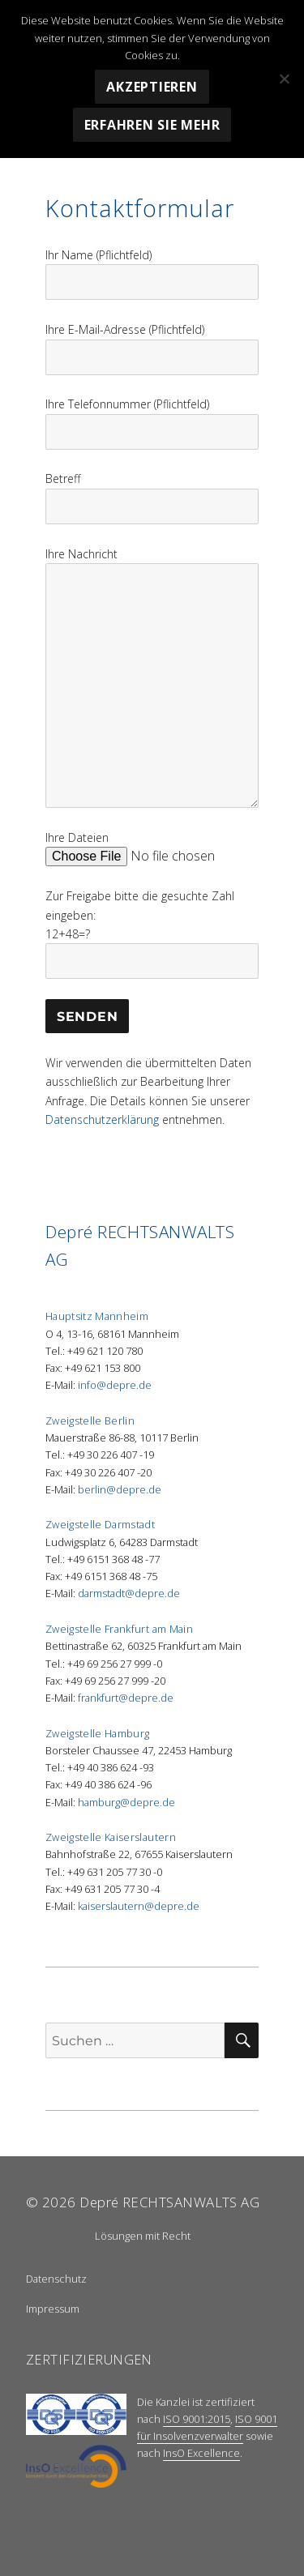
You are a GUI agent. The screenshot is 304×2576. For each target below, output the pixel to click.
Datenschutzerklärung (102, 1119)
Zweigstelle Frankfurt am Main (119, 1628)
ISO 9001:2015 (196, 2419)
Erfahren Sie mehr (152, 125)
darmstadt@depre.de (129, 1593)
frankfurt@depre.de (125, 1697)
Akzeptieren (151, 87)
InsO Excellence (201, 2453)
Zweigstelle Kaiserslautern (110, 1837)
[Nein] (284, 78)
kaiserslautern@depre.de (138, 1906)
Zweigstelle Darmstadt (100, 1524)
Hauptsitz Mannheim (96, 1316)
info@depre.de (115, 1385)
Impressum (52, 2308)
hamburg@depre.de (126, 1802)
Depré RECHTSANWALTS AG (169, 2202)
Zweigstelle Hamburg (97, 1733)
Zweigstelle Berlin (90, 1420)
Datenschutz (56, 2278)
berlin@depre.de (119, 1489)
